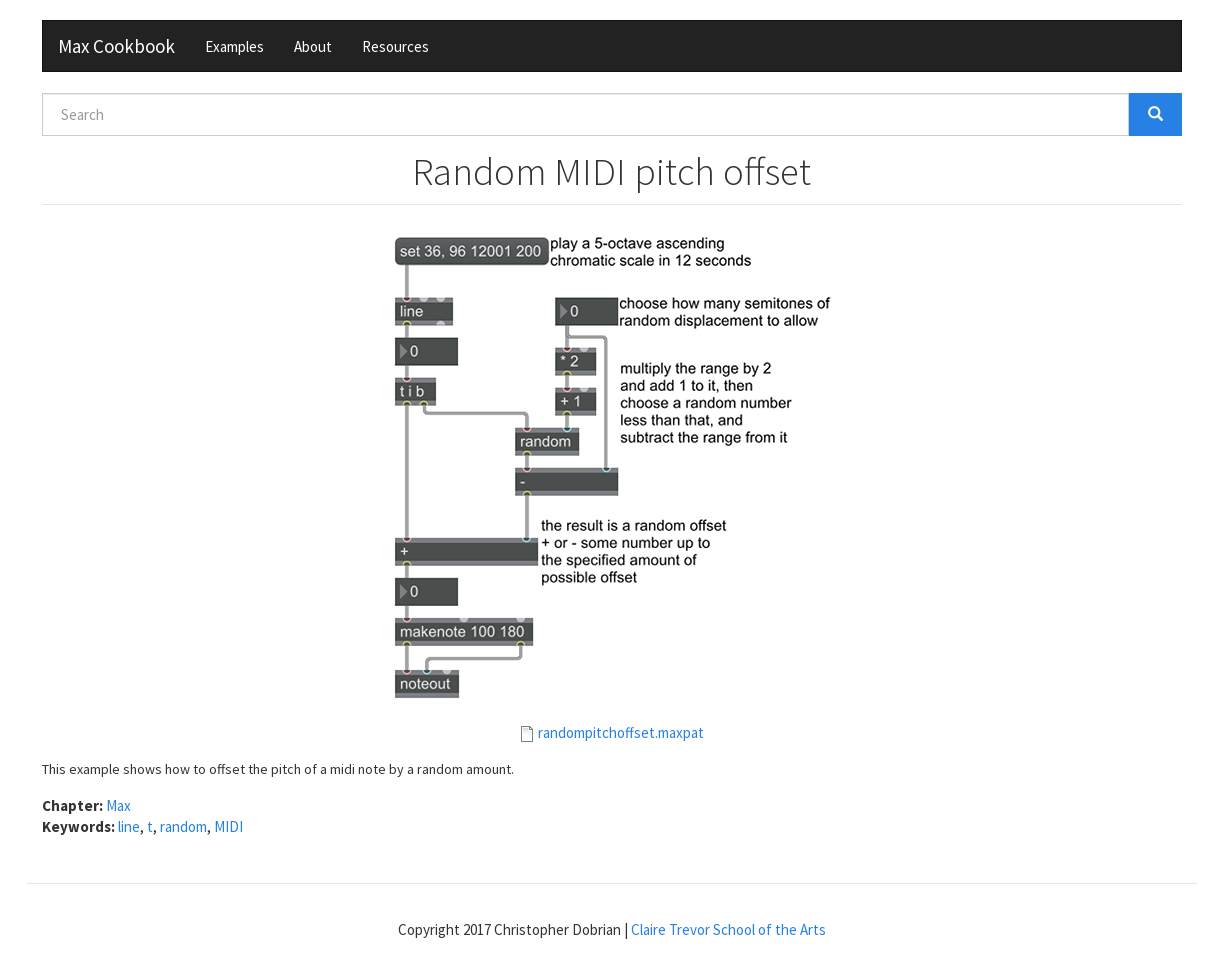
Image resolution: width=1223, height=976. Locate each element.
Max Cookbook (116, 46)
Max (118, 805)
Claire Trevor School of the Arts (728, 929)
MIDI (228, 826)
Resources (395, 46)
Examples (234, 46)
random (183, 826)
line (129, 826)
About (313, 46)
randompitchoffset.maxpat (621, 732)
